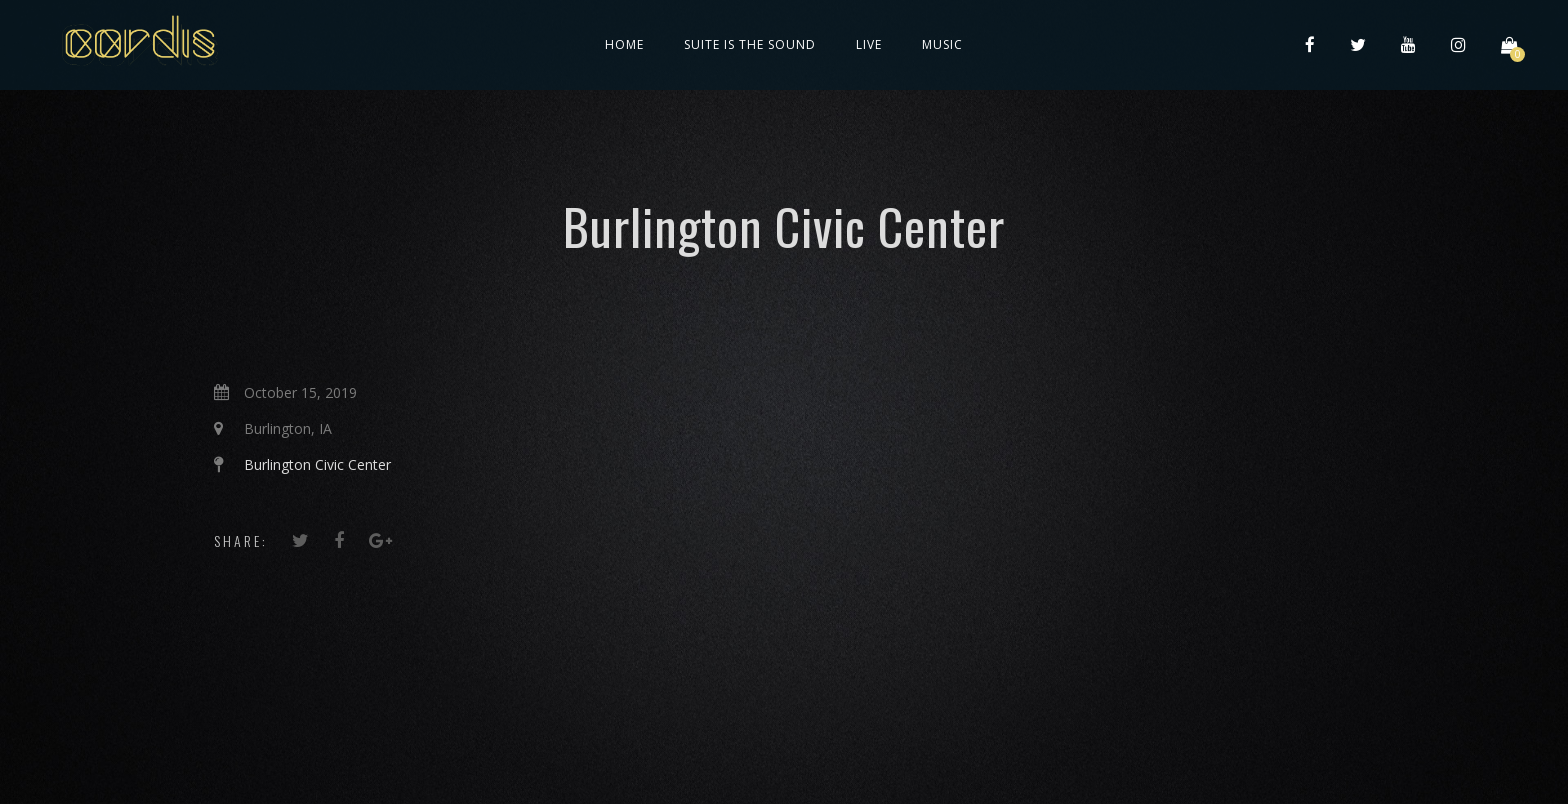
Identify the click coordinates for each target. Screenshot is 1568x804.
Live (869, 44)
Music (942, 44)
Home (624, 44)
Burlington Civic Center (317, 464)
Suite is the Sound (750, 44)
